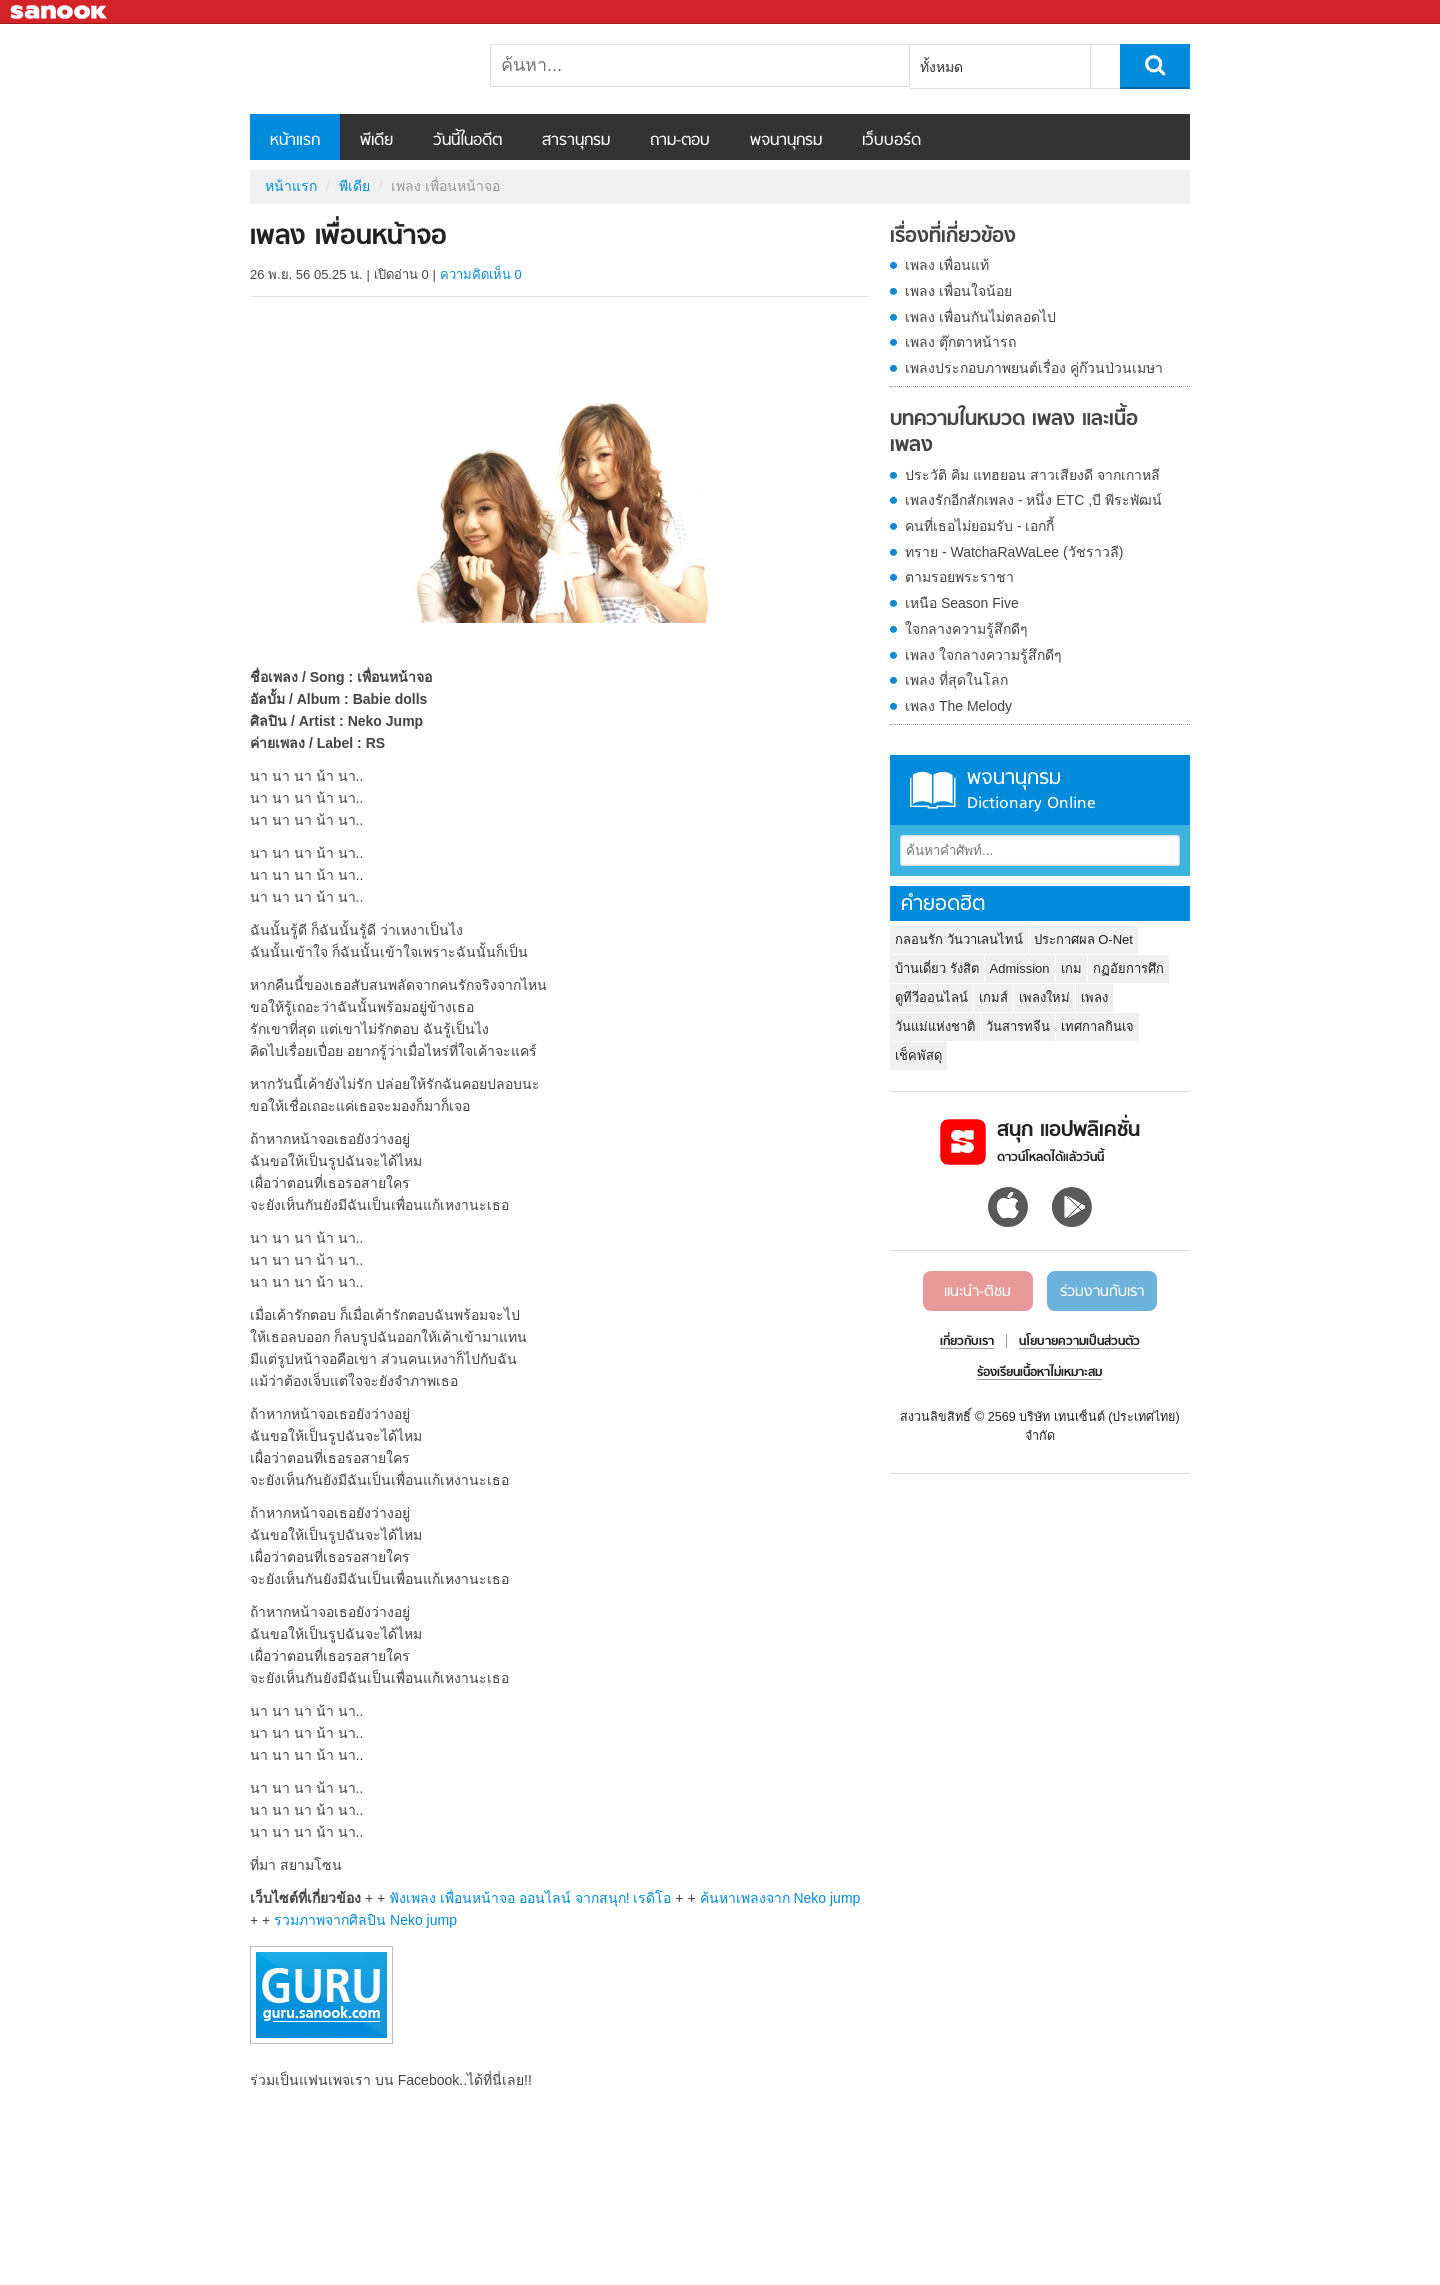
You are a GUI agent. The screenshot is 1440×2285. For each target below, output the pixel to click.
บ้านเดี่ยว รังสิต (937, 968)
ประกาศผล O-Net (1083, 939)
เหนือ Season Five (962, 603)
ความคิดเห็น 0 (481, 274)
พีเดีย (376, 141)
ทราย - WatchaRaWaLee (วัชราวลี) (1014, 552)
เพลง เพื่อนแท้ (947, 265)
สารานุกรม (576, 141)
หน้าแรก (295, 141)
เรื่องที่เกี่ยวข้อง (953, 237)
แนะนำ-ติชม (977, 1292)
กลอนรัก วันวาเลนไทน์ (959, 939)
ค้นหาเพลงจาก (780, 1898)
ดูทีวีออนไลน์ (931, 997)
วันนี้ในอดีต (467, 141)
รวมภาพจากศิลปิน (365, 1920)
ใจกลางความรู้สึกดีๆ (966, 629)
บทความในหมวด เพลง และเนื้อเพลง (1014, 432)
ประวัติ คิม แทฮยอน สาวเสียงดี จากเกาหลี (1032, 475)
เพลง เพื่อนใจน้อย (958, 291)
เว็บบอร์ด (891, 141)
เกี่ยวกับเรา (967, 1342)
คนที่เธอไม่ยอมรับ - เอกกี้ (979, 526)
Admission (1020, 968)
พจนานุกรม (786, 141)
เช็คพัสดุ (918, 1055)
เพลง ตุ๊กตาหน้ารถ (960, 342)
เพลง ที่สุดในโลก (956, 680)
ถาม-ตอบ (680, 141)
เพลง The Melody (958, 706)
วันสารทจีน (1018, 1026)
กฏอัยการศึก (1128, 968)
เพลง (1094, 997)
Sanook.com (60, 12)
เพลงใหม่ (1044, 997)
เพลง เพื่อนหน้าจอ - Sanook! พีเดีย (355, 69)
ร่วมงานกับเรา (1102, 1292)
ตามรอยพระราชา (959, 577)
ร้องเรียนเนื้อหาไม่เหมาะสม (1039, 1373)
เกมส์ (993, 997)
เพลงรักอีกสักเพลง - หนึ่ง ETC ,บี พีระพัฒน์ (1033, 500)
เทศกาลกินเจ (1097, 1026)
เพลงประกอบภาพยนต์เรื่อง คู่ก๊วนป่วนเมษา (1034, 368)
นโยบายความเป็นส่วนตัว (1079, 1342)
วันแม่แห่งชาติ (935, 1026)
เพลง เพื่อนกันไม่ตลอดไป (980, 317)
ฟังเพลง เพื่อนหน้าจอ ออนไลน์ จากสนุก (530, 1898)
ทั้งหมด (941, 67)
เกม (1071, 968)
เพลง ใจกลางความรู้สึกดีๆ (983, 655)
